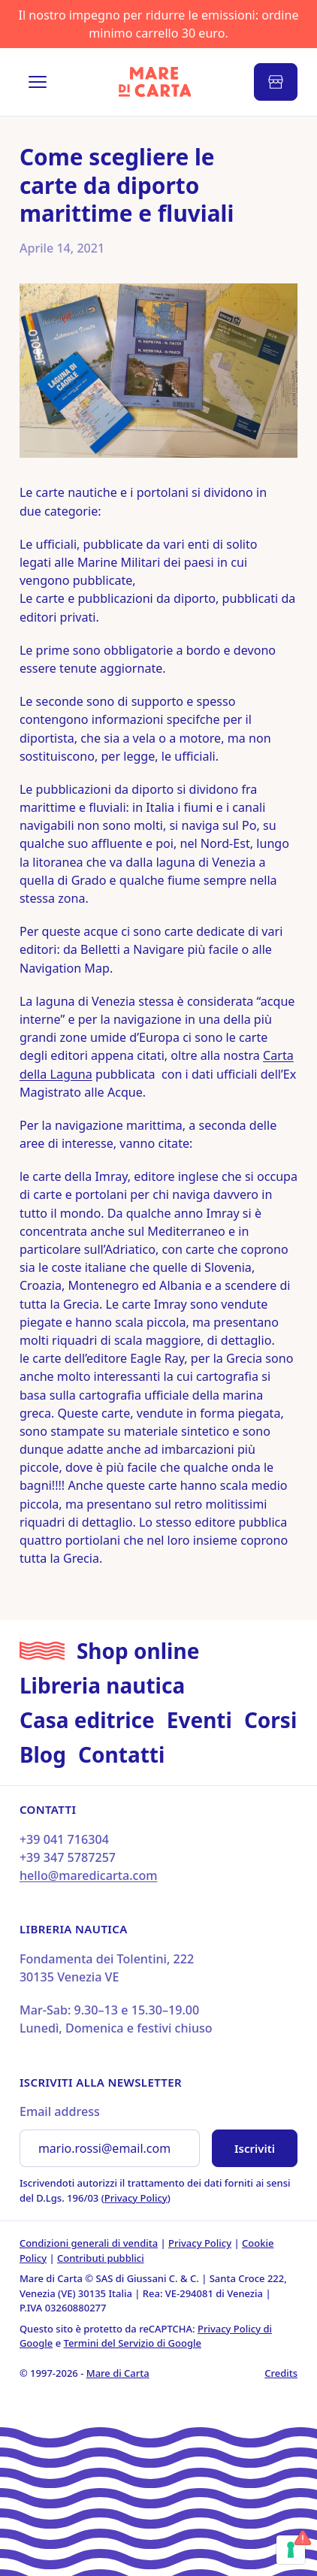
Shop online (138, 1650)
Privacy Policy (136, 2198)
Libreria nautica (102, 1685)
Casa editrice (87, 1720)
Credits (280, 2373)
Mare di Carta (117, 2373)
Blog (43, 1754)
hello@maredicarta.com (89, 1875)
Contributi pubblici (100, 2258)
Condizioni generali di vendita (89, 2243)
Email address (60, 2111)
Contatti (121, 1754)
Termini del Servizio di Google (132, 2343)
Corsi (270, 1720)
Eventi (199, 1720)
